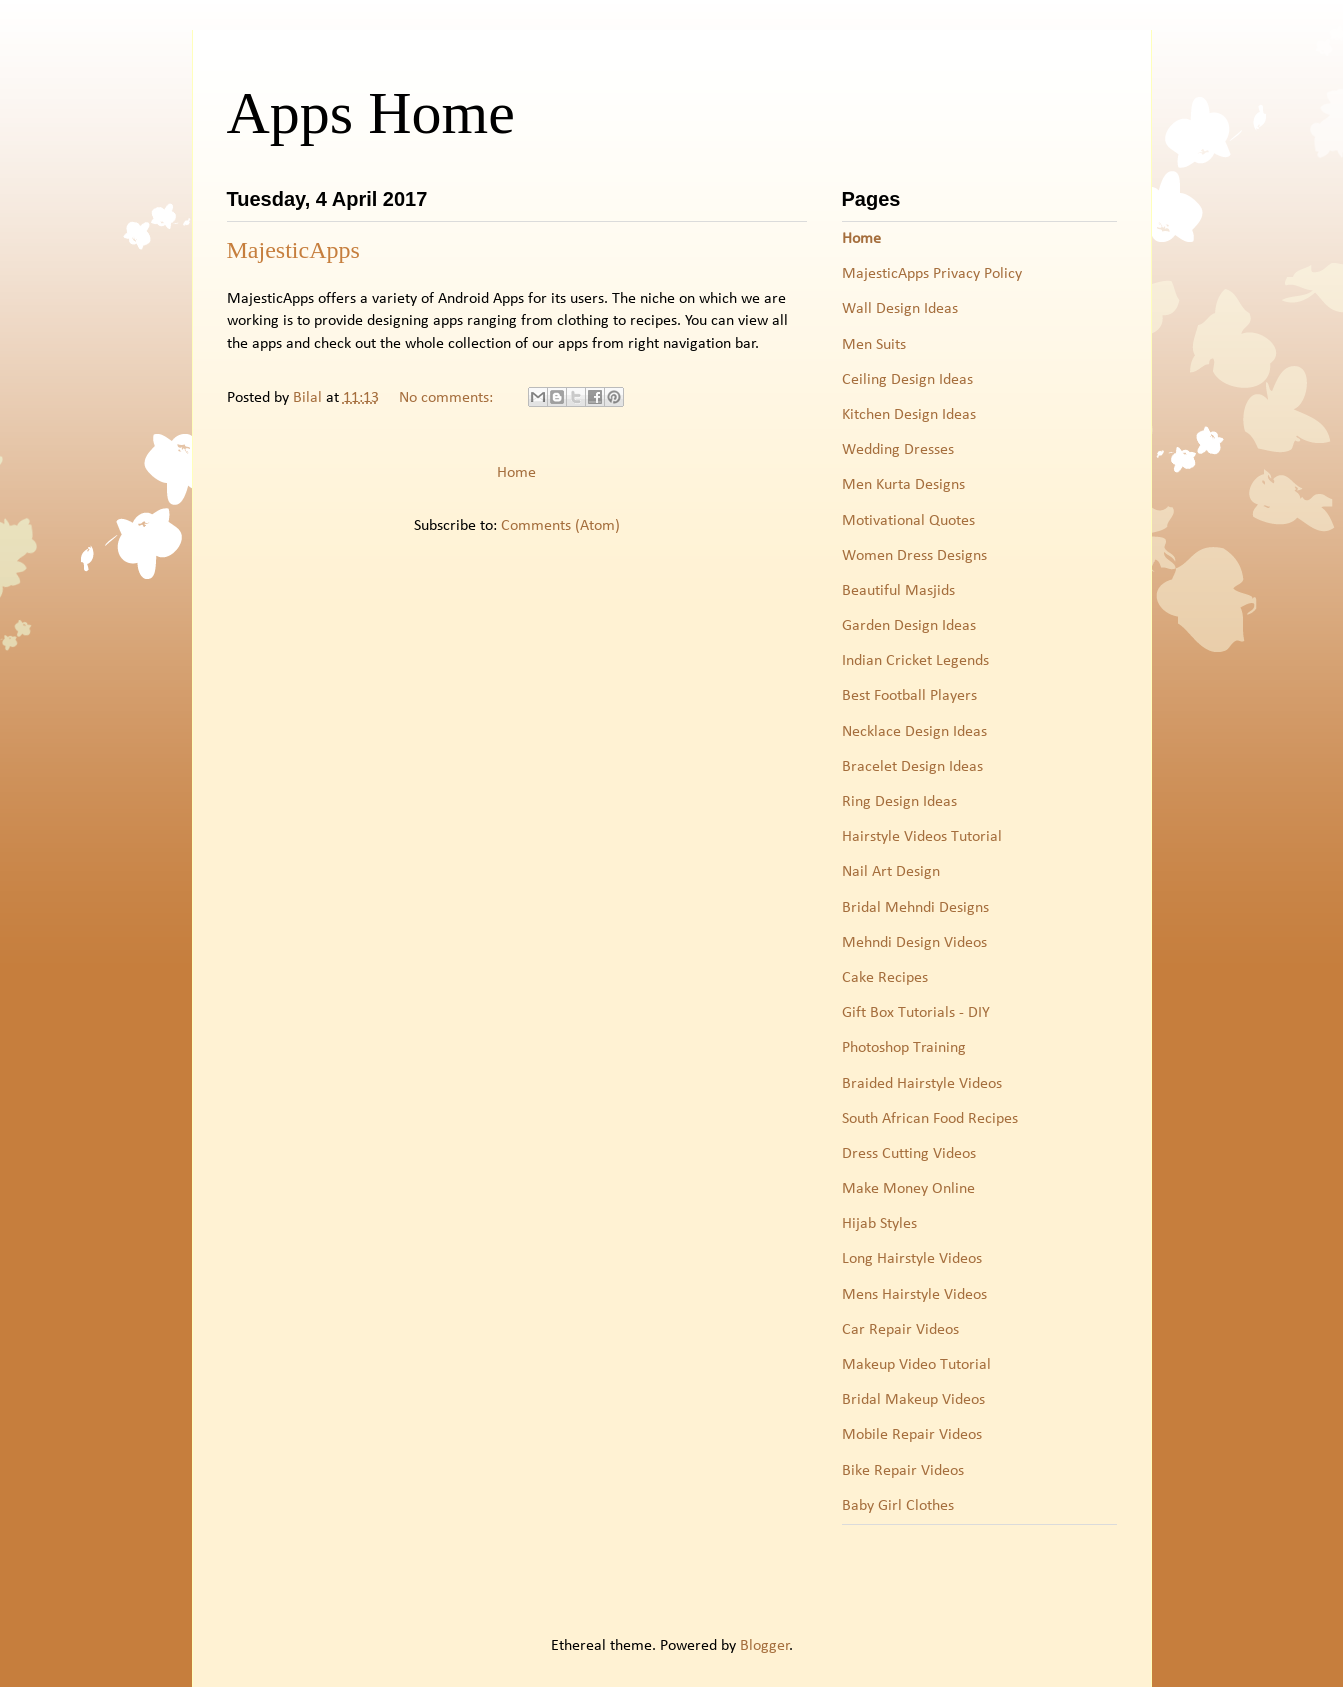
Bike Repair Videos (903, 1471)
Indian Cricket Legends (915, 661)
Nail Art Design (891, 872)
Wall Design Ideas (900, 309)
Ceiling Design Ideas (907, 380)
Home (516, 473)
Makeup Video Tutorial (916, 1365)
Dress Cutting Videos (909, 1154)
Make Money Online (908, 1189)
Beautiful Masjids (898, 591)
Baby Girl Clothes (898, 1506)
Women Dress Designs (914, 556)
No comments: (448, 398)
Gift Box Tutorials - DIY (916, 1013)
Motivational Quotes (908, 521)
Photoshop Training (904, 1048)
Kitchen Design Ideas (909, 415)
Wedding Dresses (898, 450)
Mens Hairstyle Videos (914, 1295)
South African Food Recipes (930, 1119)
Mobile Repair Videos (912, 1435)
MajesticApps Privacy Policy (932, 274)
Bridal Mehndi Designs (915, 908)
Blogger (765, 1646)
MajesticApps (293, 250)
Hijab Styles (879, 1224)
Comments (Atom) (560, 526)
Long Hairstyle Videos (912, 1259)
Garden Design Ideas (909, 626)
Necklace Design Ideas (914, 732)
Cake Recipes (885, 978)
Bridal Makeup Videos (913, 1400)
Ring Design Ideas (899, 802)
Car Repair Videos (900, 1330)
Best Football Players (909, 696)
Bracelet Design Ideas (912, 767)
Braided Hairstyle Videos (922, 1084)
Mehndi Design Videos (914, 943)
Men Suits (874, 345)
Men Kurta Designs (903, 485)
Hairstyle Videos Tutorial (922, 837)
